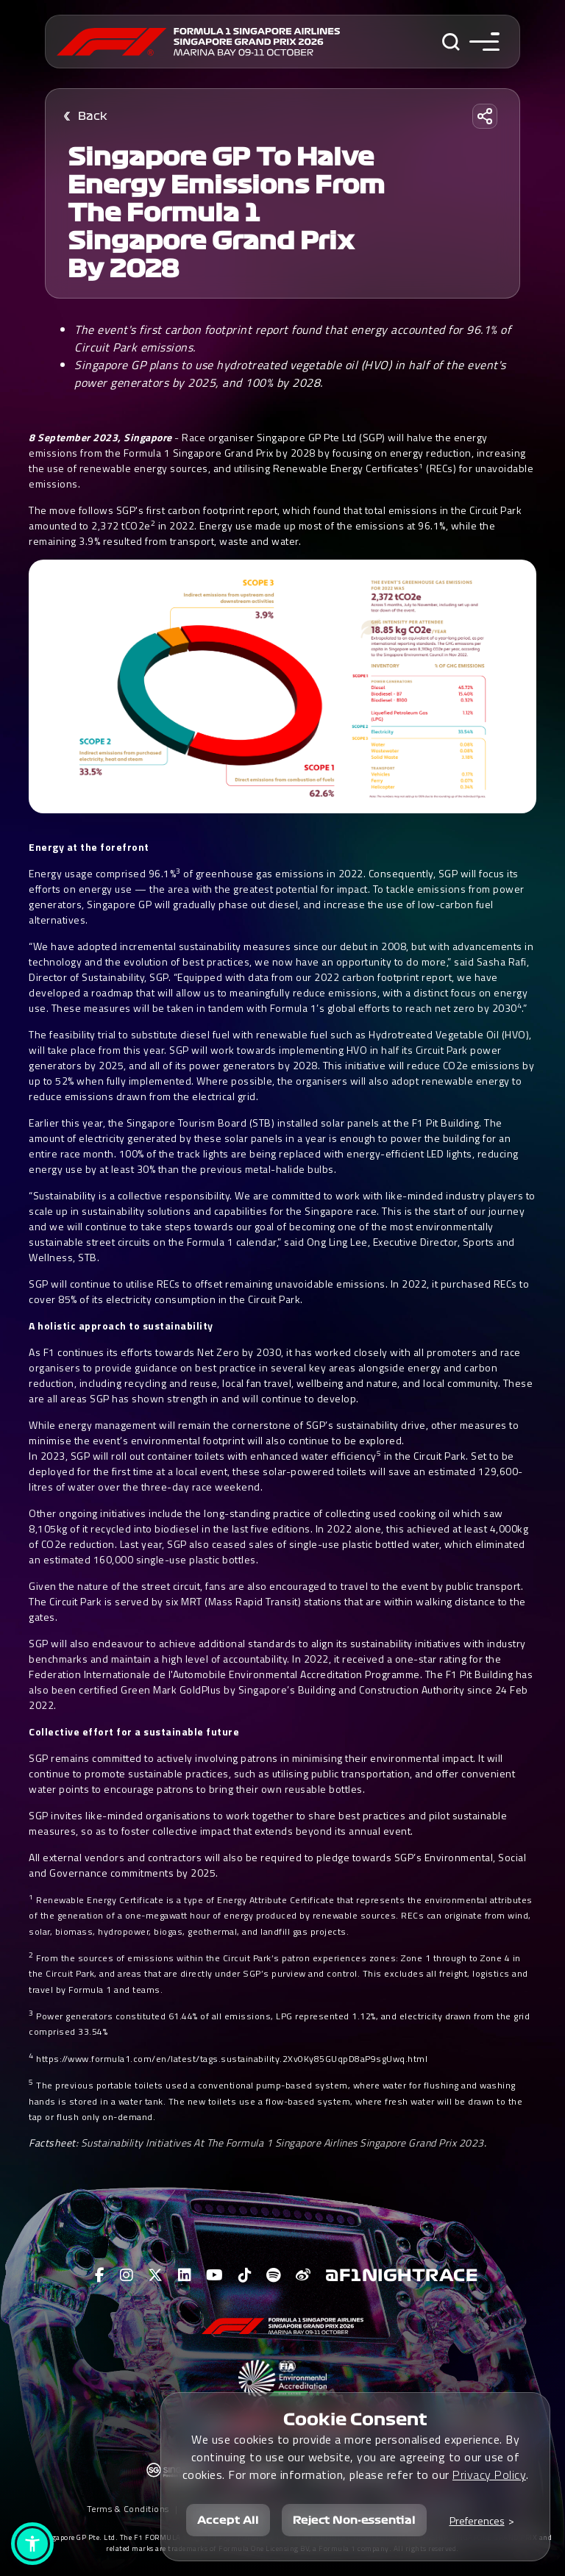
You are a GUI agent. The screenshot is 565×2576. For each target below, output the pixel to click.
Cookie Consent (355, 2419)
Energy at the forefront (89, 846)
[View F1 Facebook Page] (100, 2275)
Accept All (228, 2520)
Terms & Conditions (128, 2509)
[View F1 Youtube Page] (215, 2275)
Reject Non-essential (354, 2520)
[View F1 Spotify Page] (273, 2275)
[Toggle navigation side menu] (484, 41)
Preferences (477, 2520)
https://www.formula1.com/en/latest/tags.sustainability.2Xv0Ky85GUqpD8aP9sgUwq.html (231, 2059)
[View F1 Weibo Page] (303, 2275)
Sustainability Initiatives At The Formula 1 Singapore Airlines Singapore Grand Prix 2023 (282, 2142)
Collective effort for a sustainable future (134, 1731)
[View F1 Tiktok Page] (245, 2275)
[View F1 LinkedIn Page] (185, 2275)
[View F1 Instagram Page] (127, 2275)
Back (92, 116)
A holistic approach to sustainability (121, 1325)
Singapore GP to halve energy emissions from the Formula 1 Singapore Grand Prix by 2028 (226, 213)
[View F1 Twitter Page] (156, 2275)
